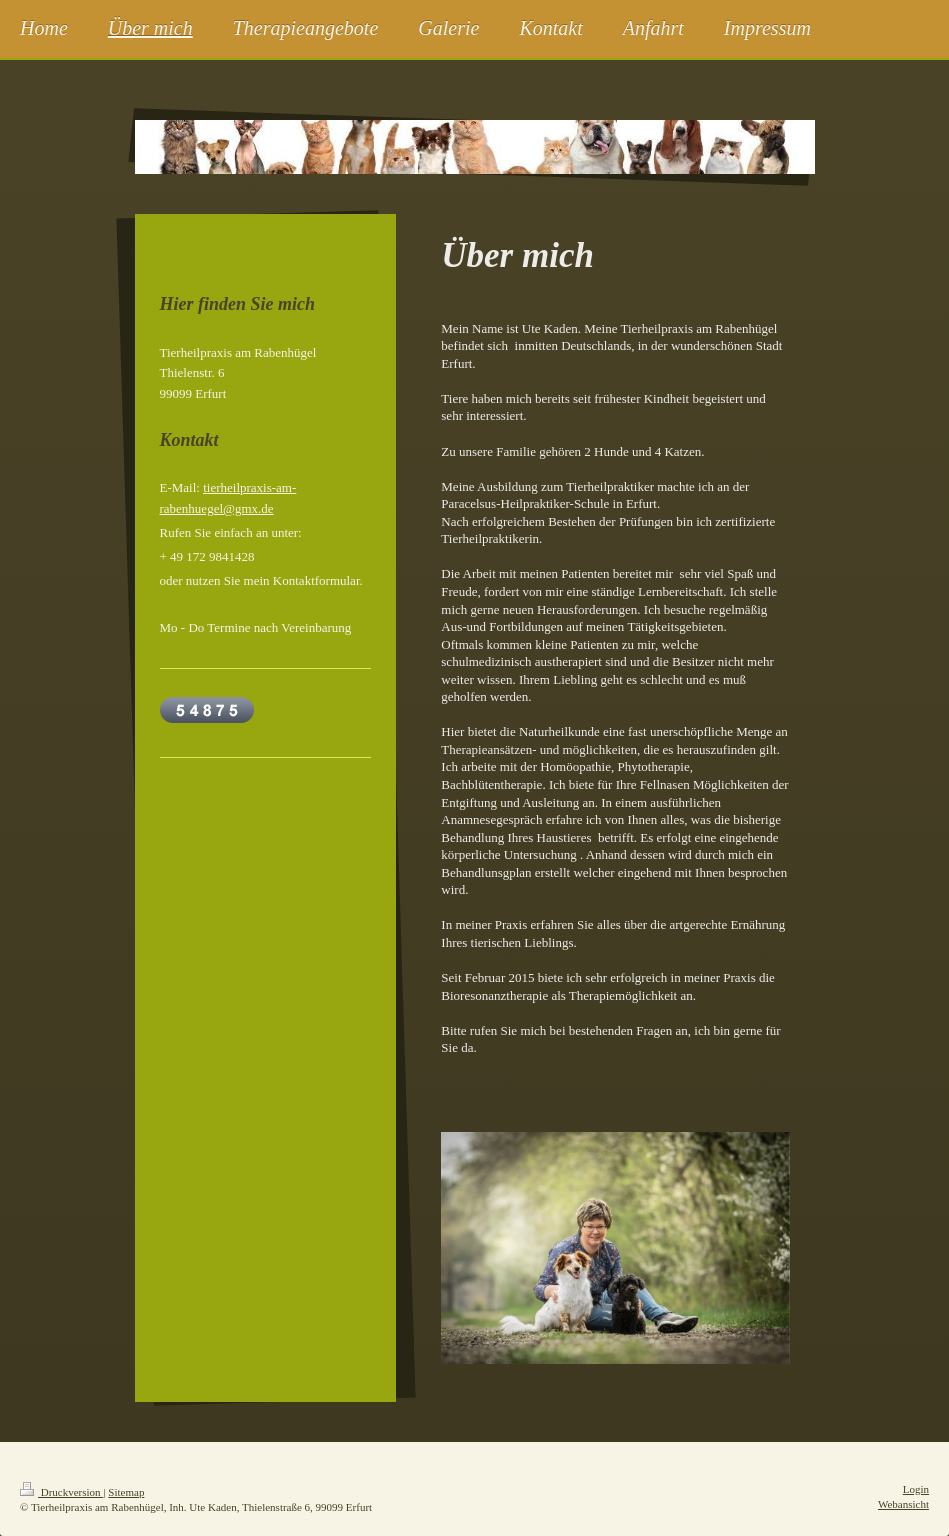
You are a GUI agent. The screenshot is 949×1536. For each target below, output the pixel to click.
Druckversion (61, 1492)
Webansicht (903, 1504)
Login (916, 1489)
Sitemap (126, 1492)
